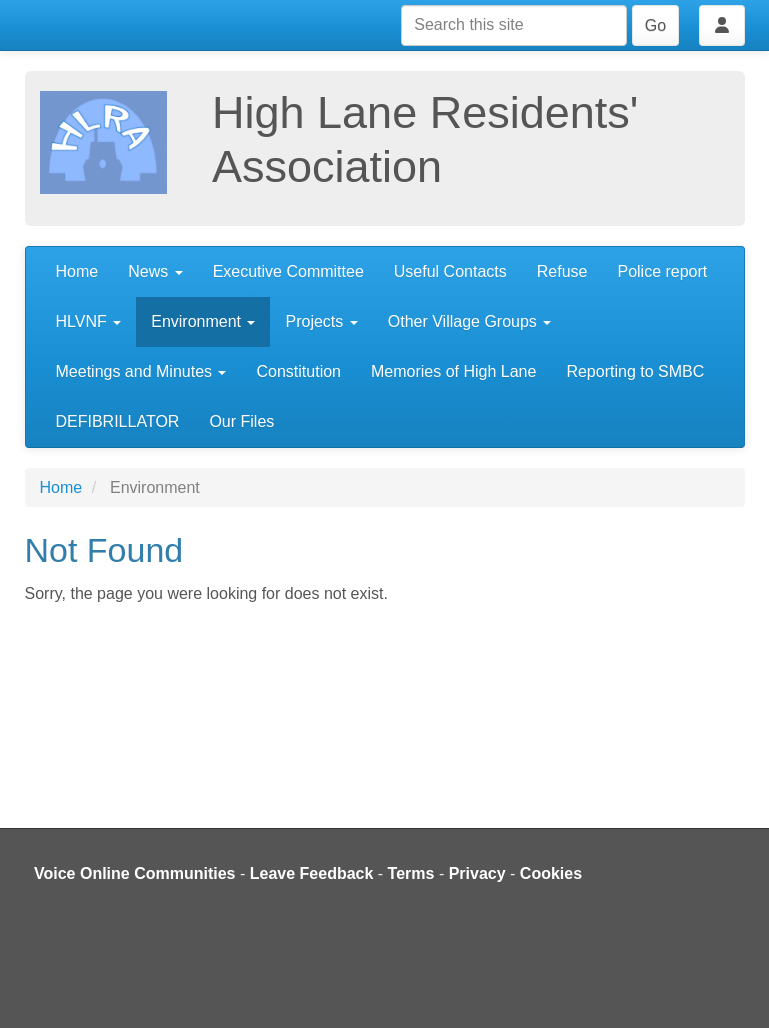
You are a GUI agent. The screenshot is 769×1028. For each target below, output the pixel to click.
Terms (411, 873)
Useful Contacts (450, 271)
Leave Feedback (312, 873)
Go (655, 25)
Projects (321, 321)
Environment (203, 321)
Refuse (562, 271)
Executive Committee (288, 271)
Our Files (241, 421)
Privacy (477, 873)
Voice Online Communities (135, 873)
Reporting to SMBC (635, 371)
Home (77, 271)
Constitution (298, 371)
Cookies (551, 873)
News (155, 271)
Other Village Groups (470, 321)
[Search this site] (514, 25)
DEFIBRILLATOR (118, 421)
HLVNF (89, 321)
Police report (662, 271)
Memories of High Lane (453, 371)
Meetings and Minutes (141, 371)
